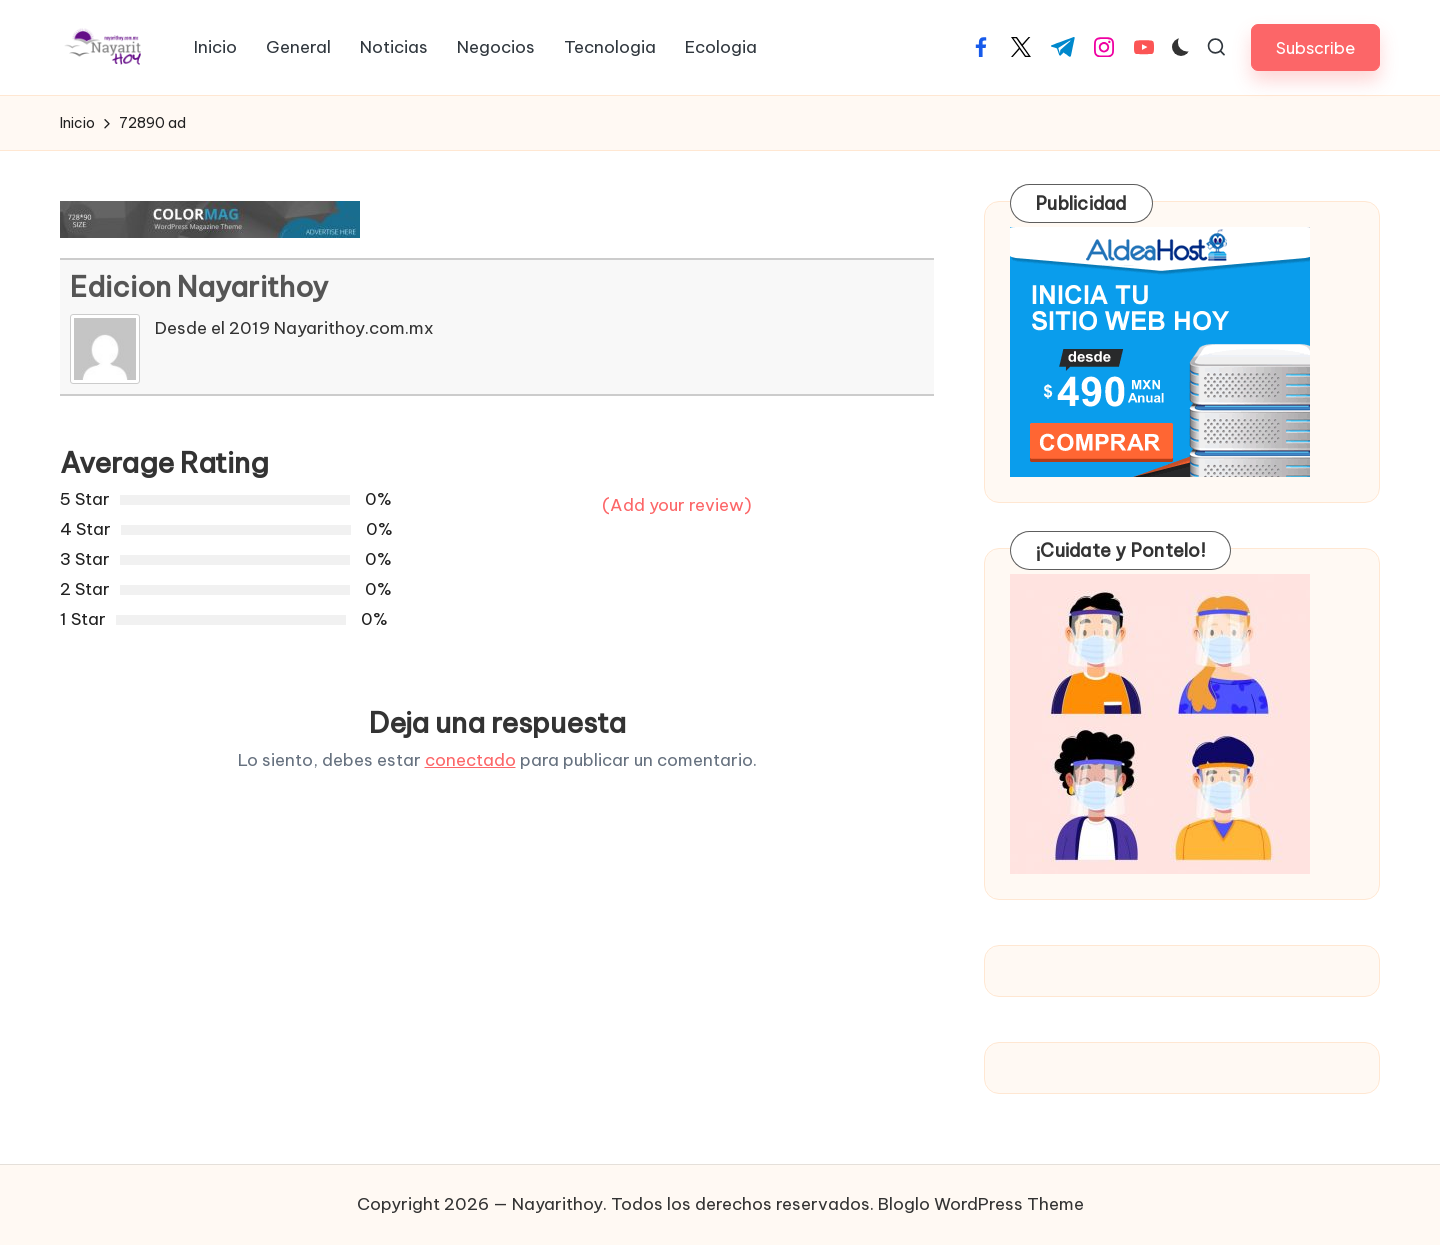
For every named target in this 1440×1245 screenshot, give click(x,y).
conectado (470, 760)
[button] (1315, 47)
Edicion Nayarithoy (199, 286)
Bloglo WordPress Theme (981, 1204)
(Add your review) (677, 505)
